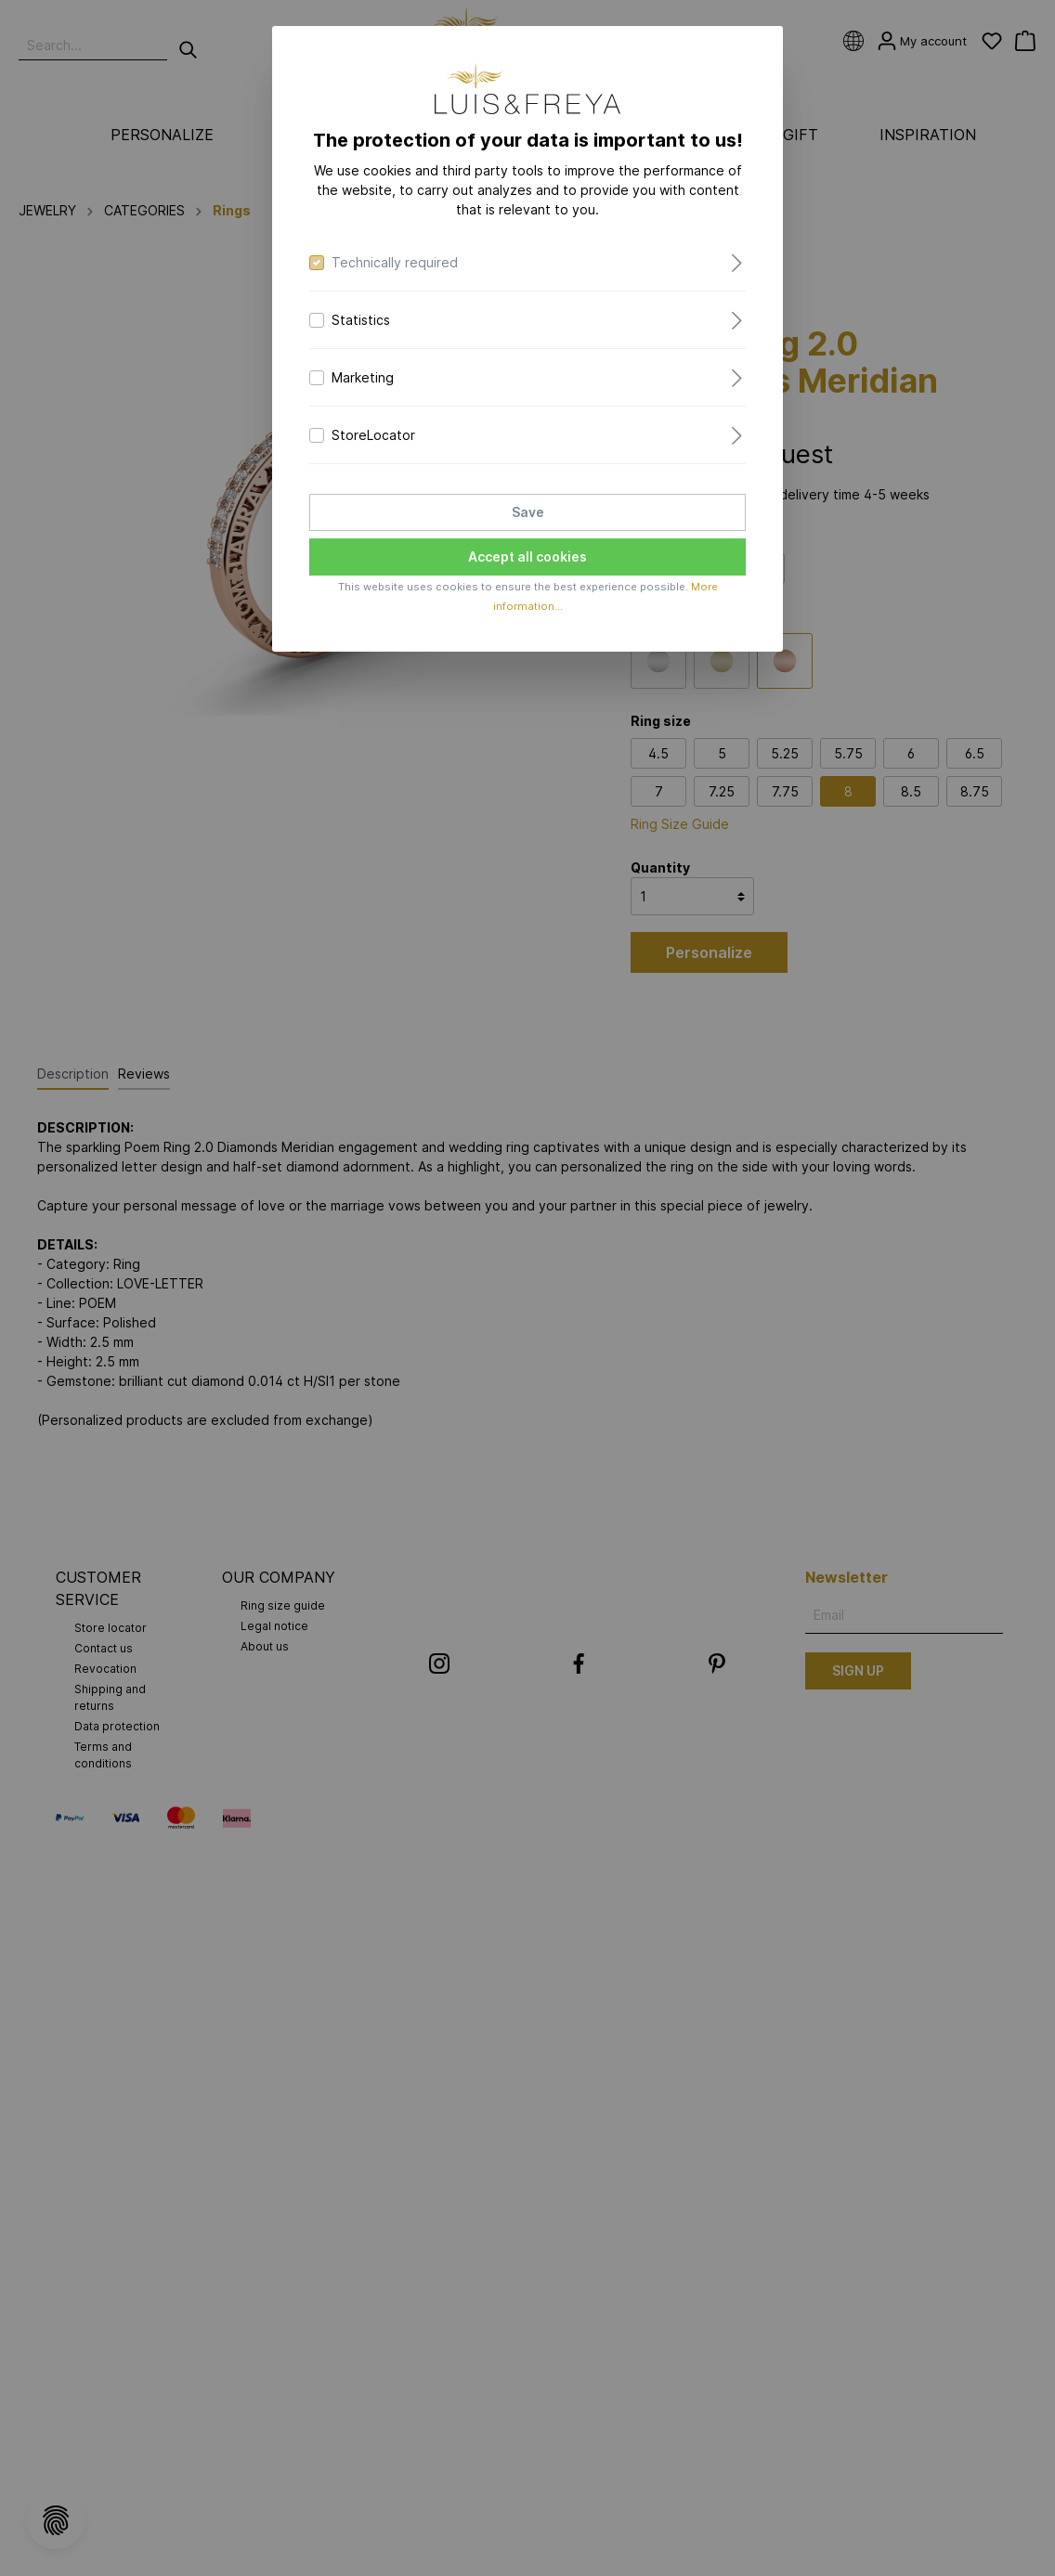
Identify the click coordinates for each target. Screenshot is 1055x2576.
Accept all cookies (527, 556)
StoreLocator (373, 435)
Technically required (395, 262)
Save (528, 512)
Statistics (361, 320)
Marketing (363, 377)
